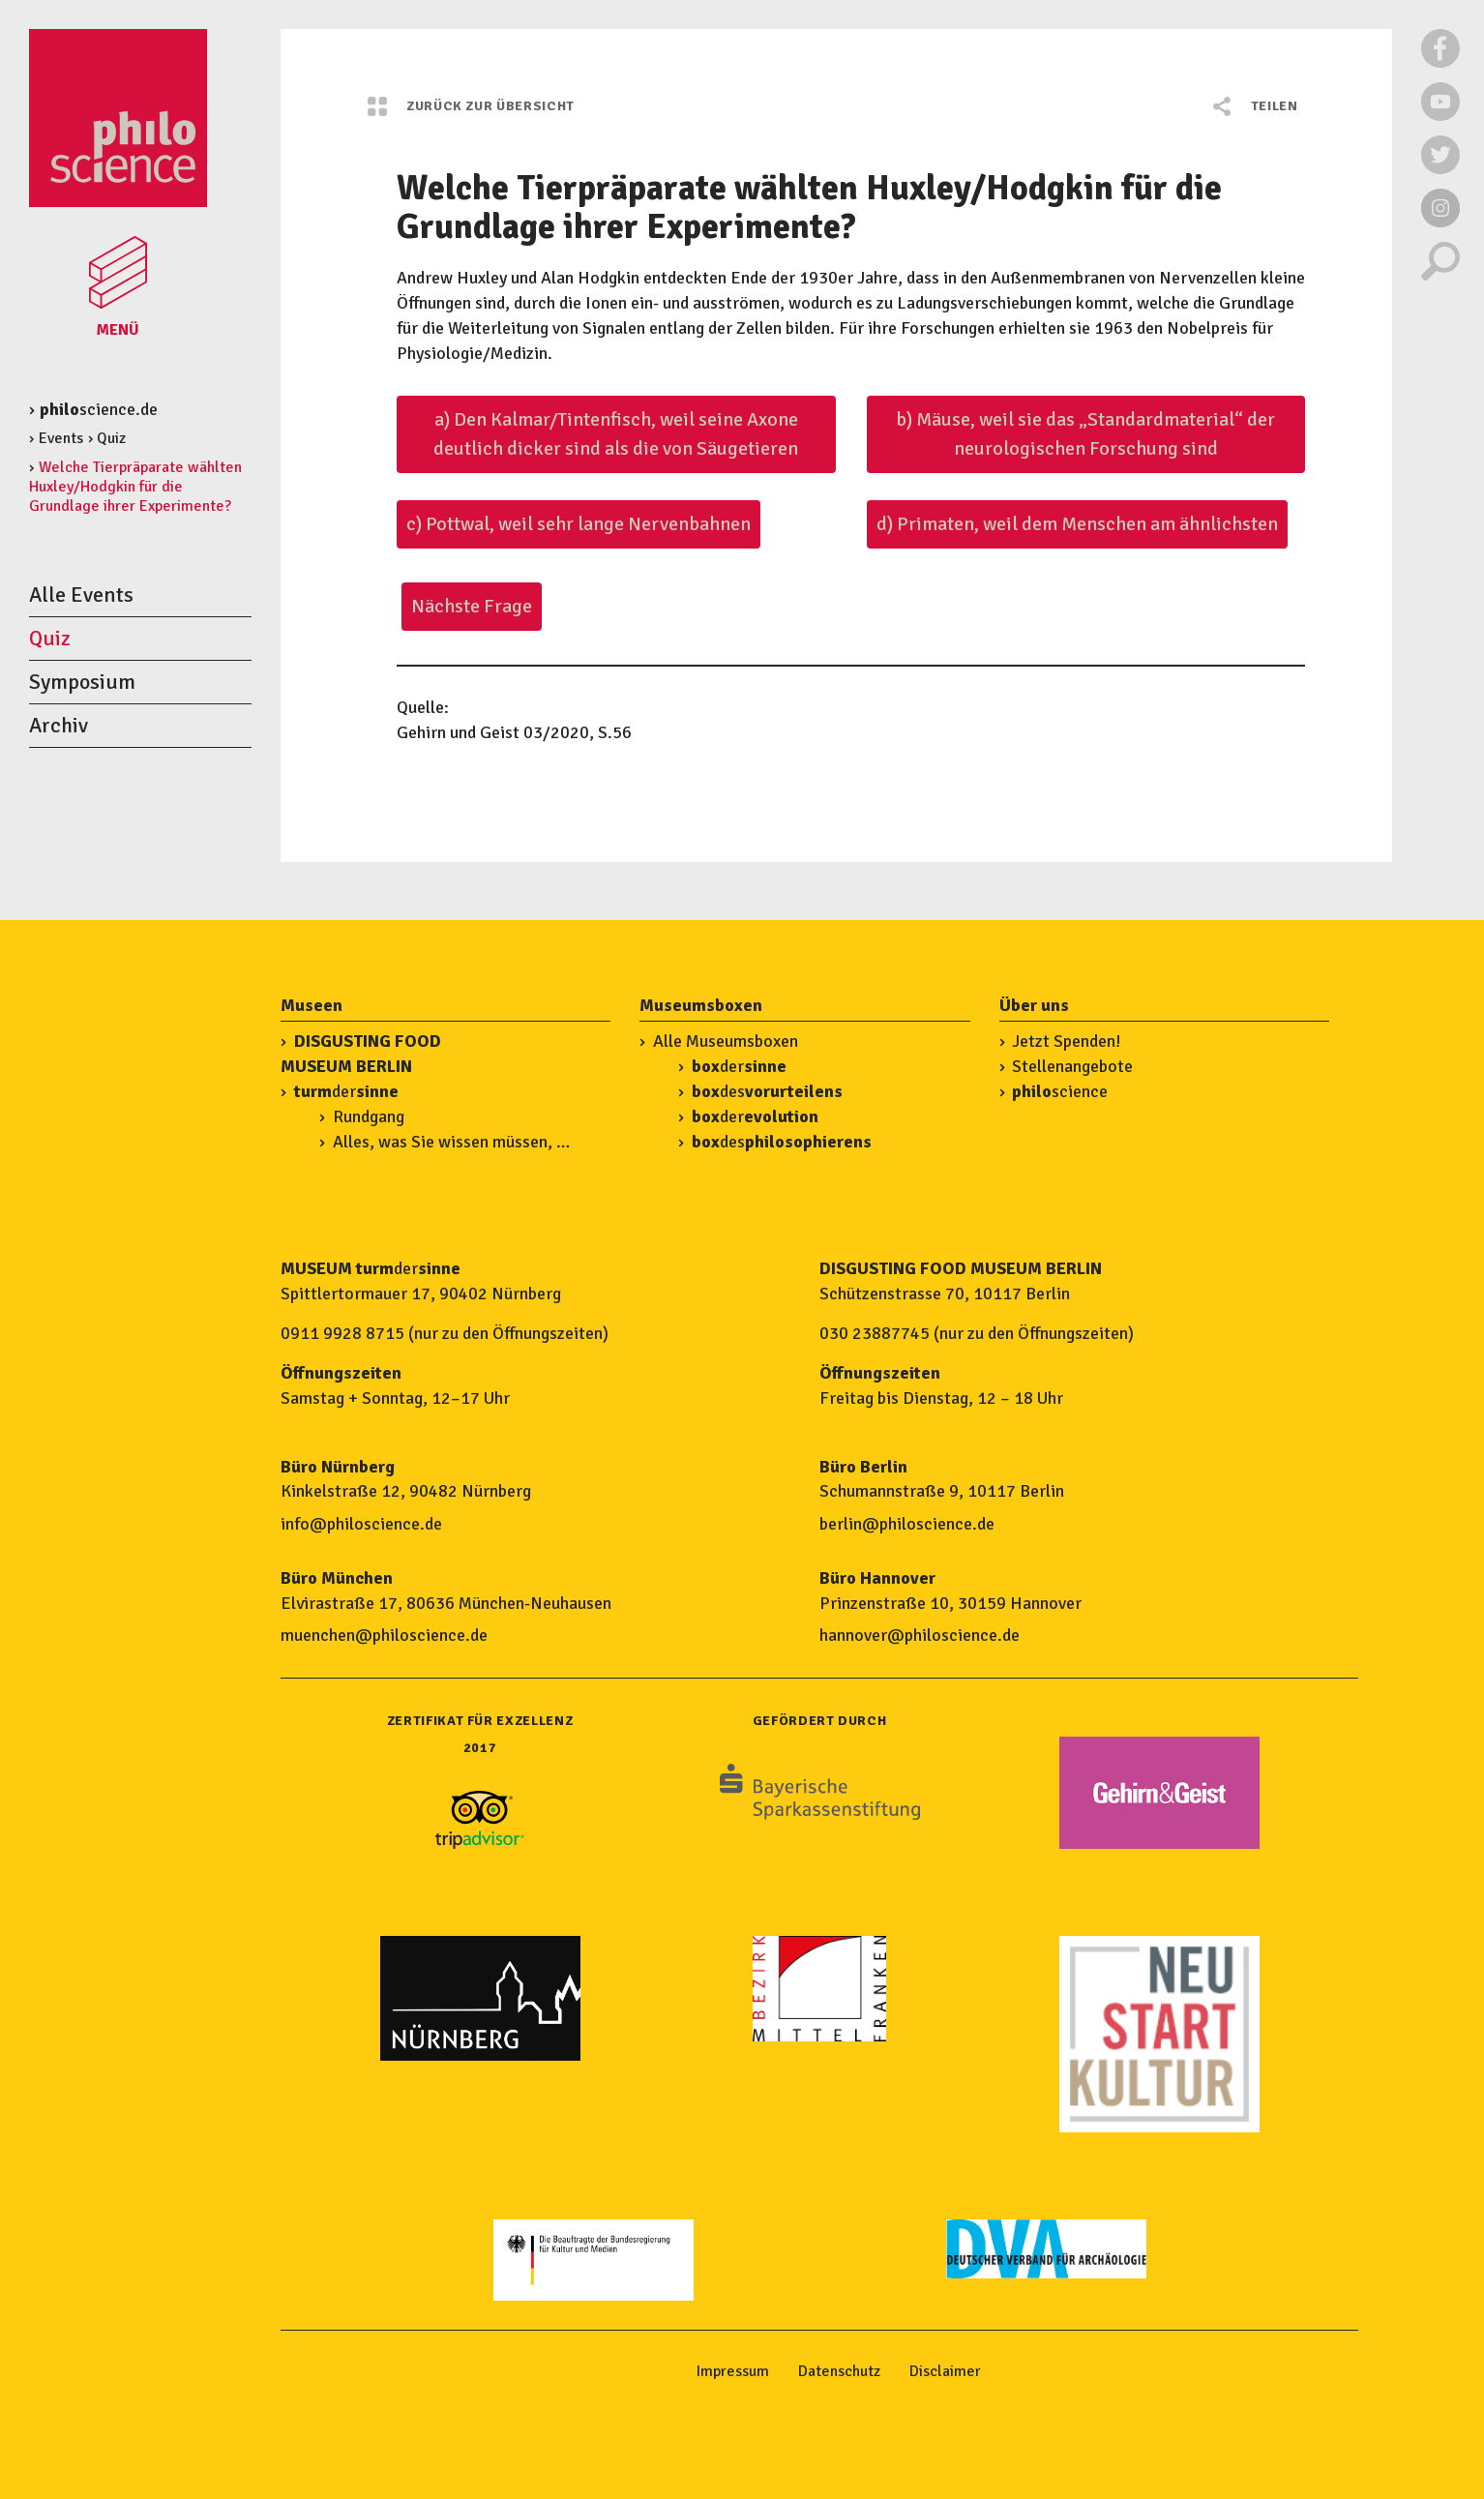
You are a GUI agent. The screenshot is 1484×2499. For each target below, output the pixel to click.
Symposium (82, 682)
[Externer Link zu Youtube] (1440, 116)
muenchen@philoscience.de (384, 1635)
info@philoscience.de (361, 1523)
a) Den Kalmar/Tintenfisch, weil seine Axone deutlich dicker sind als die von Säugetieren (615, 434)
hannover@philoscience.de (919, 1635)
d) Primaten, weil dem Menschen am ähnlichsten (1077, 524)
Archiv (58, 725)
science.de (99, 409)
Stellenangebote (1072, 1066)
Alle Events (81, 594)
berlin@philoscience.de (906, 1523)
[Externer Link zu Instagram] (1440, 222)
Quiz (111, 438)
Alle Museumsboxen (725, 1041)
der (346, 1091)
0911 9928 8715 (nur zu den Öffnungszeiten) (444, 1333)
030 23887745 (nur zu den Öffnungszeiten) (976, 1333)
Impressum (733, 2371)
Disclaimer (945, 2371)
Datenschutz (839, 2371)
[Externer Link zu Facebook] (1440, 63)
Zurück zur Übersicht (471, 106)
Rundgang (368, 1116)
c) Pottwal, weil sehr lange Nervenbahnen (578, 524)
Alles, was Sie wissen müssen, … (451, 1141)
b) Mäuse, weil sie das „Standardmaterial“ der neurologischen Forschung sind (1085, 434)
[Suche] (1440, 275)
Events (61, 438)
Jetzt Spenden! (1066, 1041)
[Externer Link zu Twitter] (1440, 169)
